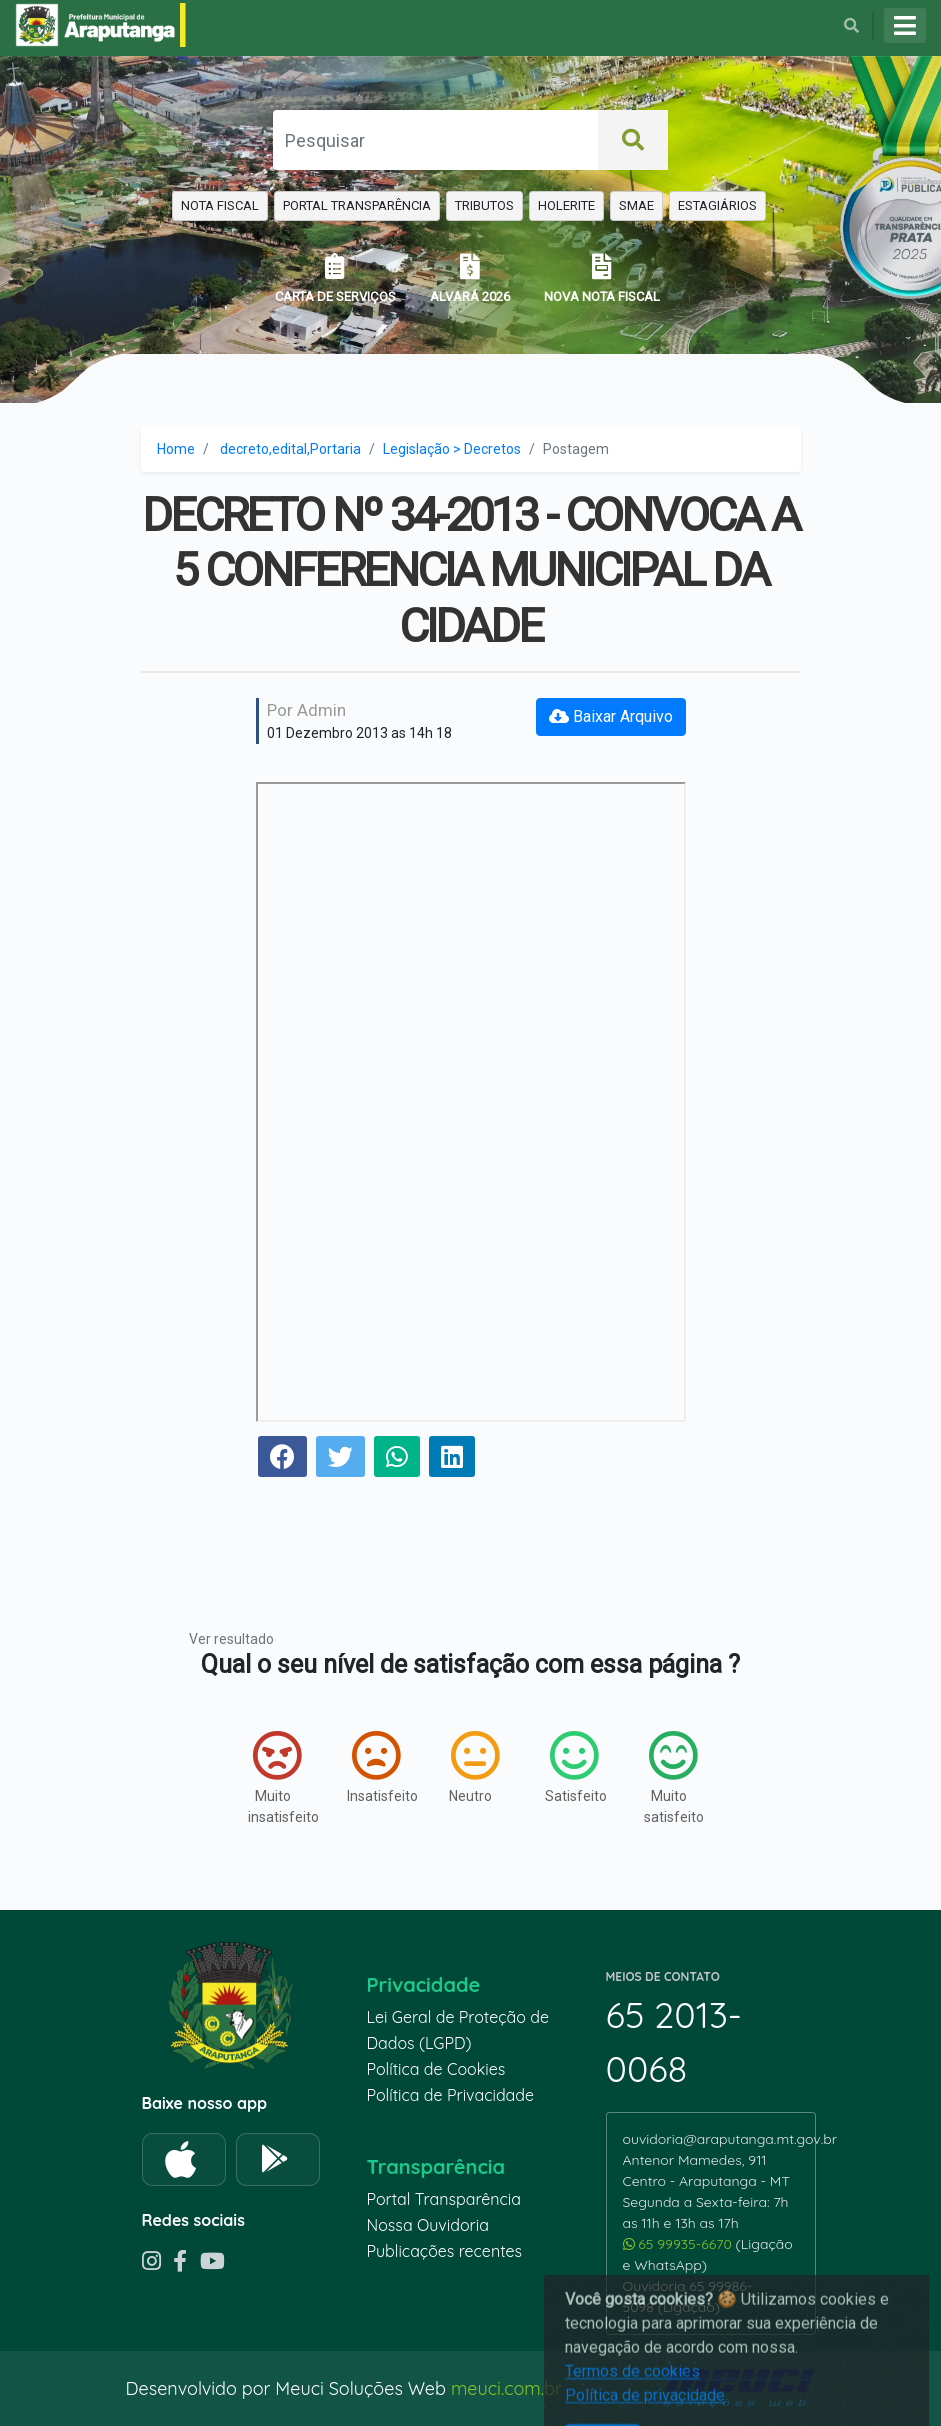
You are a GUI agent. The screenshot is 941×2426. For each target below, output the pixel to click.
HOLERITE (566, 205)
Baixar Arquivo (611, 716)
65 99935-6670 (679, 2244)
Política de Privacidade (451, 2095)
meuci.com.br (506, 2388)
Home (176, 449)
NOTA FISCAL (220, 205)
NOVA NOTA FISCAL (602, 278)
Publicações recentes (445, 2251)
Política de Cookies (436, 2069)
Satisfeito (574, 1767)
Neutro (474, 1767)
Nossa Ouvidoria (428, 2225)
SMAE (636, 205)
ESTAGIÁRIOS (717, 205)
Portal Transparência (444, 2199)
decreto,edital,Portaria (290, 449)
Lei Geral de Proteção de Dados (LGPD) (458, 2030)
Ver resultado (231, 1639)
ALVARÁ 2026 (470, 278)
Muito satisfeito (673, 1777)
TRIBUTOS (484, 205)
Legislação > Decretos (452, 449)
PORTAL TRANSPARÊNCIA (357, 205)
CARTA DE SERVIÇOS (335, 278)
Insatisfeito (376, 1767)
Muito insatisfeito (277, 1777)
